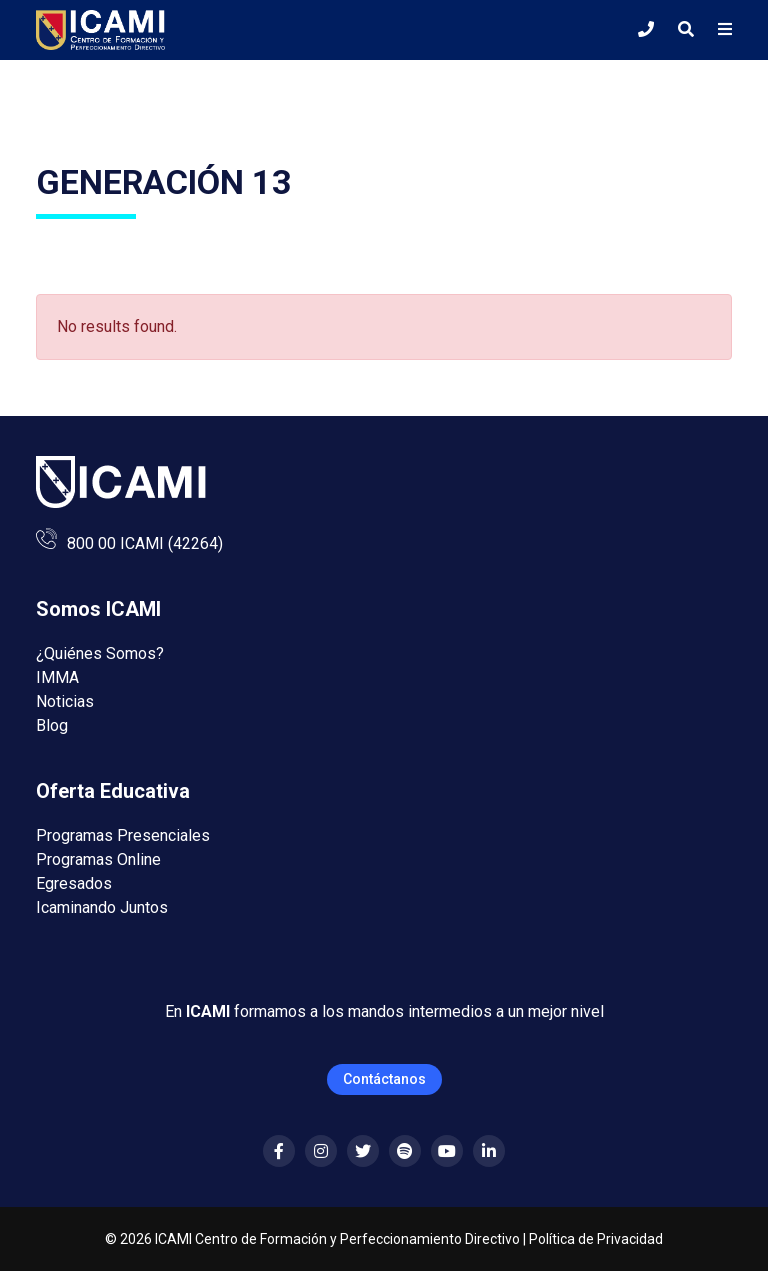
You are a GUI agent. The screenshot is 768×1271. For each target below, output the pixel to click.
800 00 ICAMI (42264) (145, 543)
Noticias (65, 701)
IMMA (57, 677)
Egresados (74, 883)
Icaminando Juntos (102, 907)
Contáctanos (384, 1079)
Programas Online (98, 859)
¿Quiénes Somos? (100, 653)
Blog (52, 725)
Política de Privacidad (596, 1239)
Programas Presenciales (123, 835)
